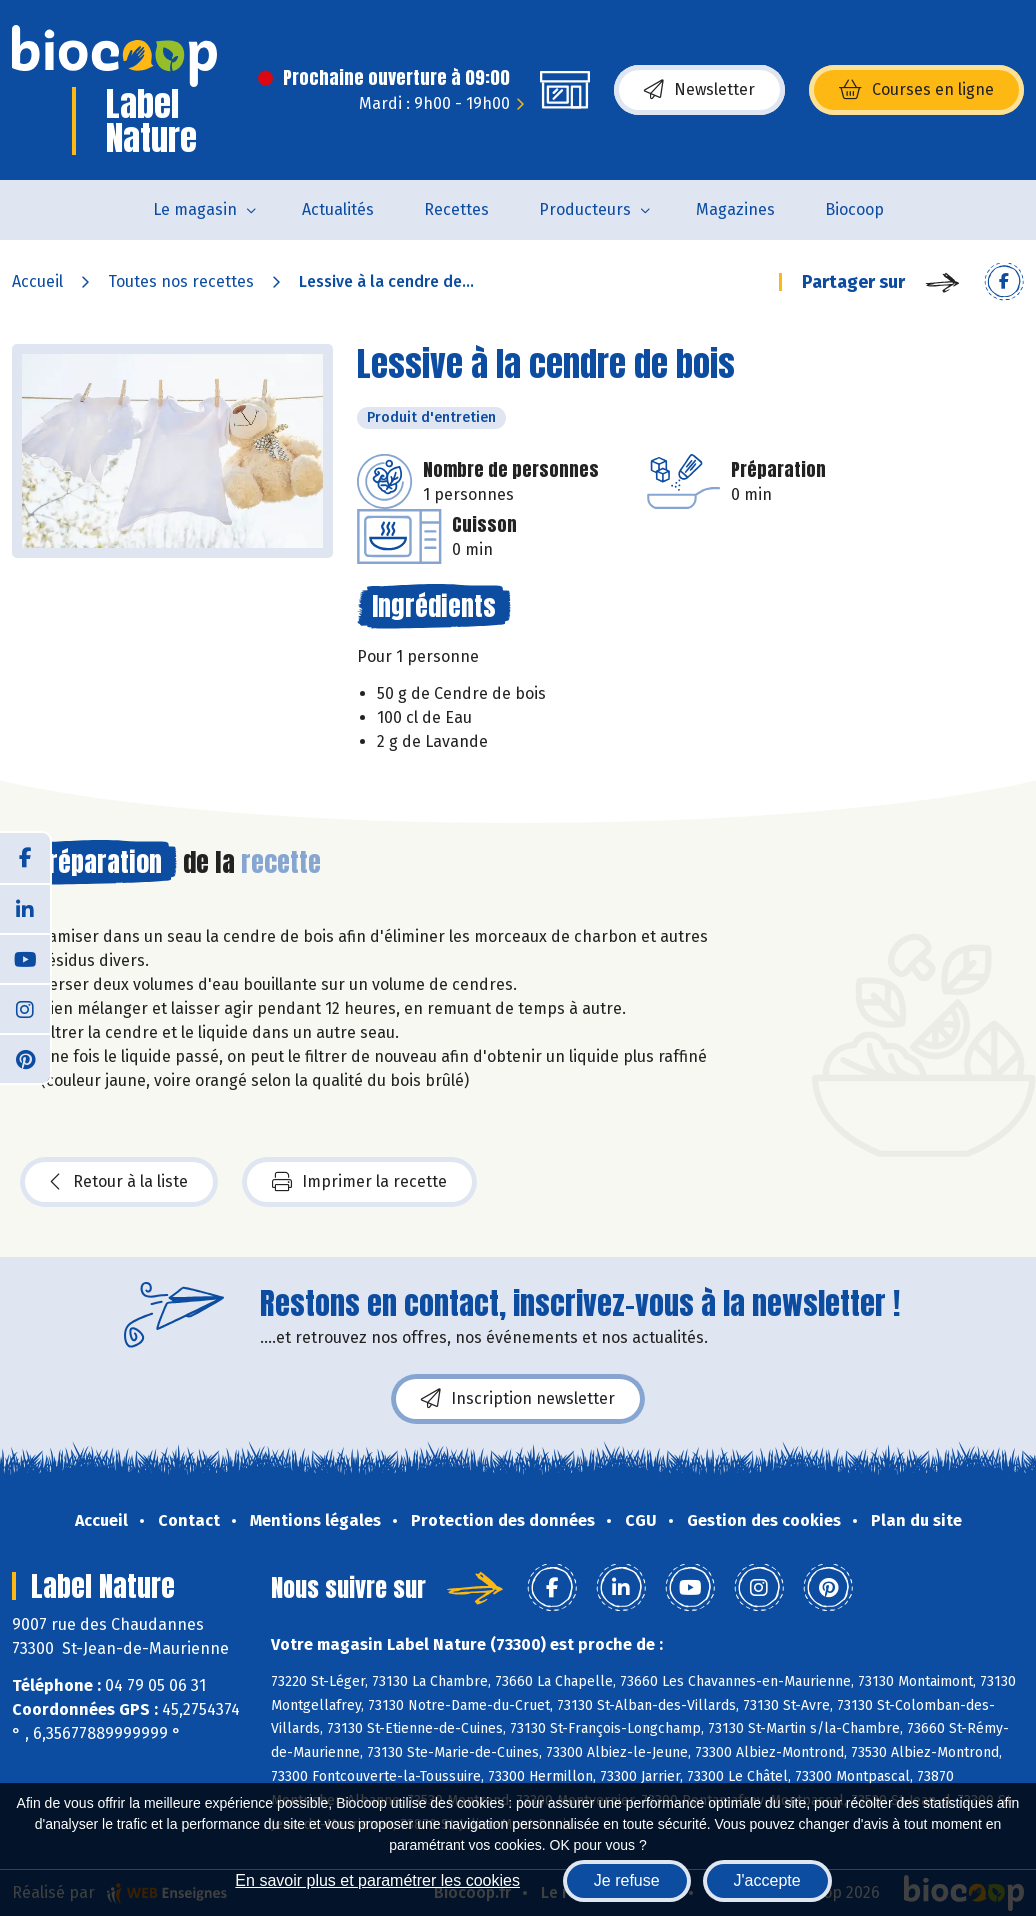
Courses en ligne (916, 90)
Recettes (456, 209)
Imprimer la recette (359, 1182)
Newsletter (699, 90)
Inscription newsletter (518, 1399)
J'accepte (767, 1880)
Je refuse (627, 1880)
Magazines (735, 209)
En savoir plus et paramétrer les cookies (377, 1880)
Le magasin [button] (195, 209)
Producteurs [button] (585, 209)
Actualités (338, 209)
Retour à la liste (119, 1182)
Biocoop (854, 209)
